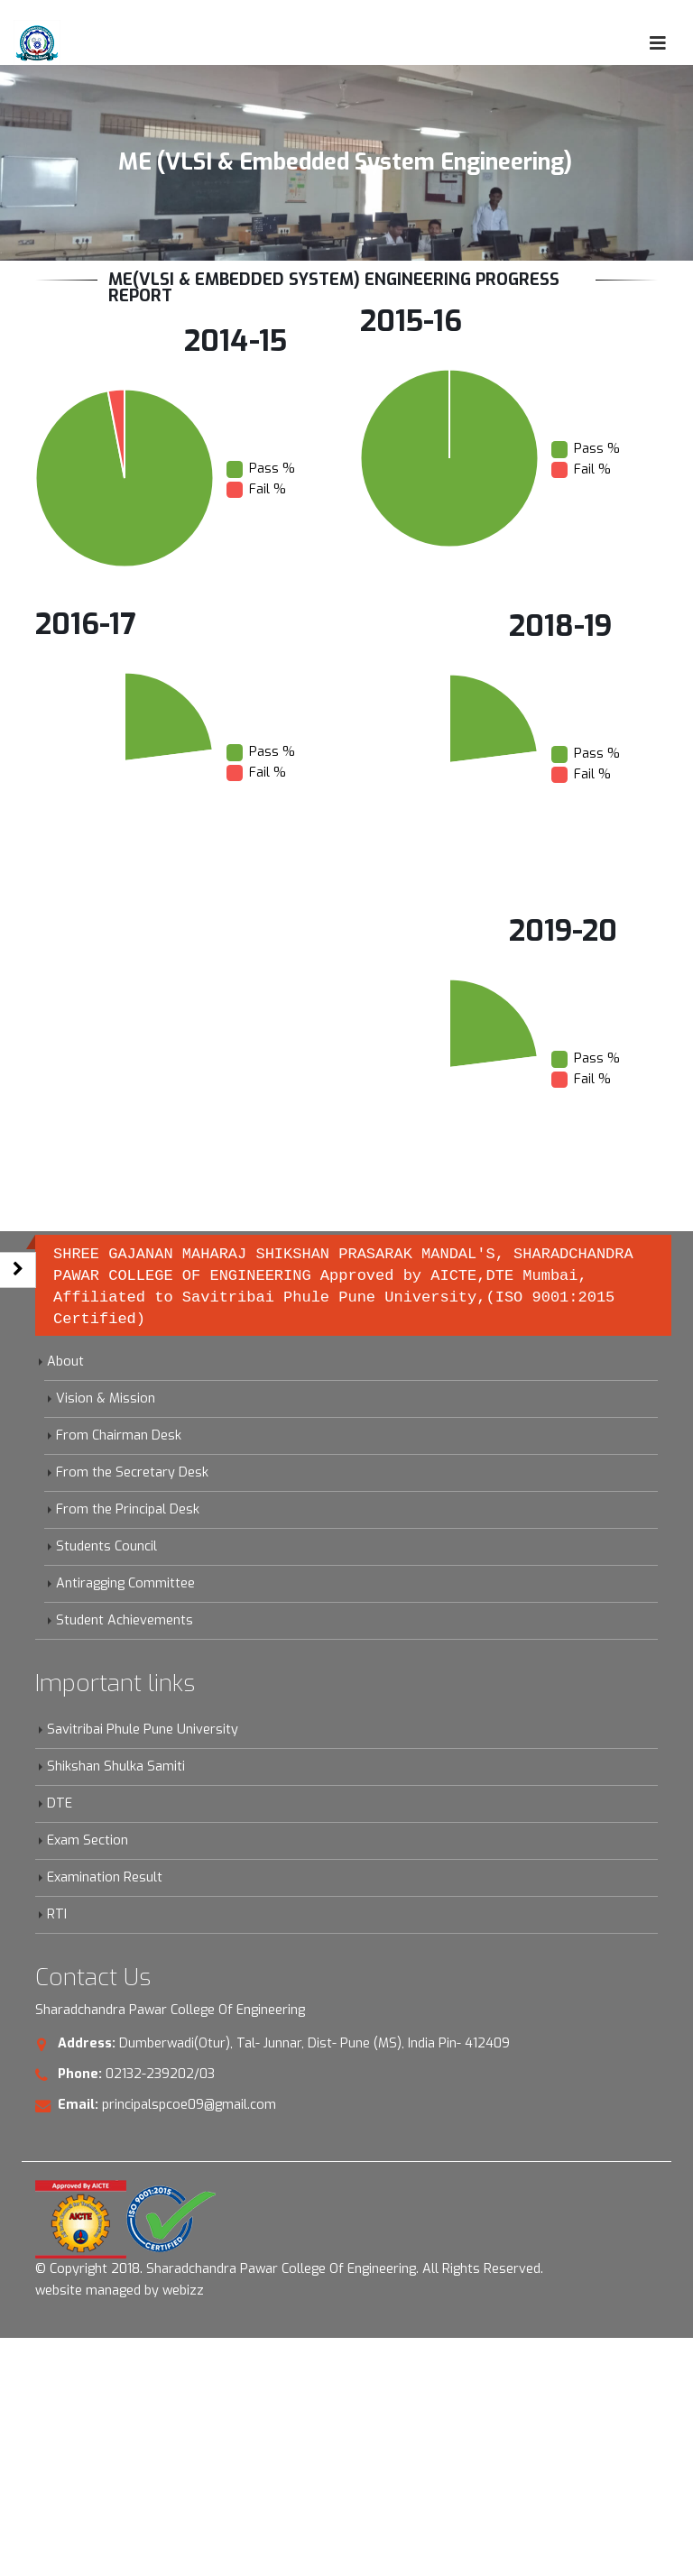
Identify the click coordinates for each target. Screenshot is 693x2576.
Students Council (106, 1546)
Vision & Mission (105, 1398)
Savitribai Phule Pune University (142, 1729)
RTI (57, 1914)
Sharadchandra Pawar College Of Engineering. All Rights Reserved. (344, 2268)
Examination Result (104, 1877)
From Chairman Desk (118, 1435)
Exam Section (87, 1840)
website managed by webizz (119, 2290)
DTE (59, 1803)
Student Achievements (124, 1620)
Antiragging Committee (125, 1583)
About (65, 1361)
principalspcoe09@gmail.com (189, 2104)
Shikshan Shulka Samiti (116, 1766)
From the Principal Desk (127, 1509)
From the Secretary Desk (132, 1472)
